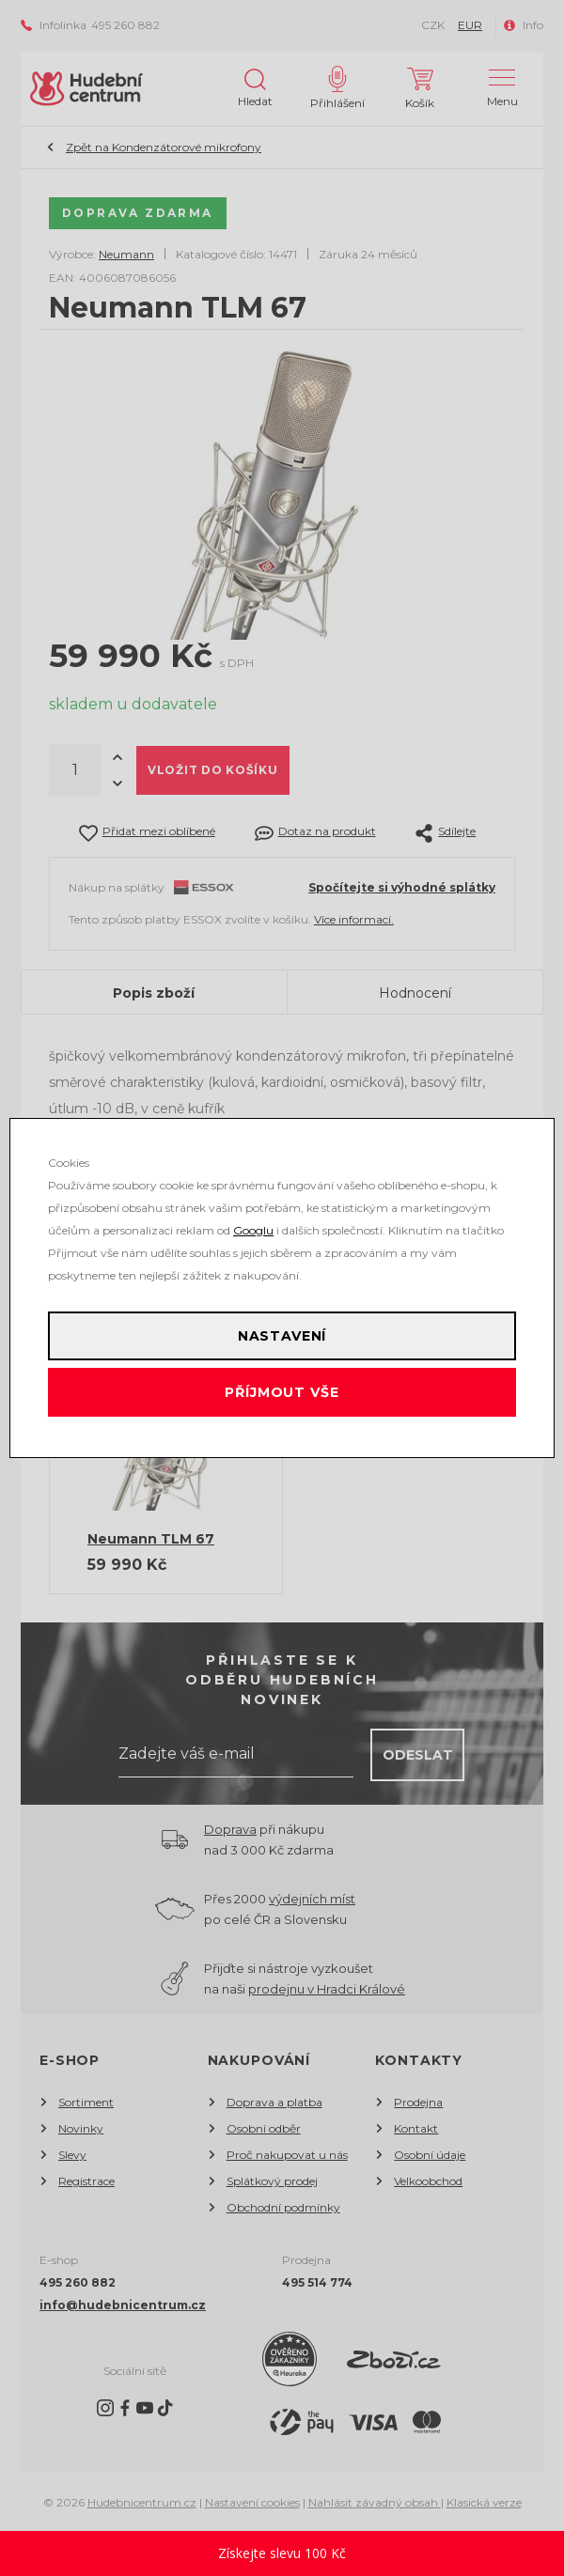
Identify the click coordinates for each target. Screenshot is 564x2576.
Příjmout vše (281, 1392)
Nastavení (282, 1335)
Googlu (253, 1230)
